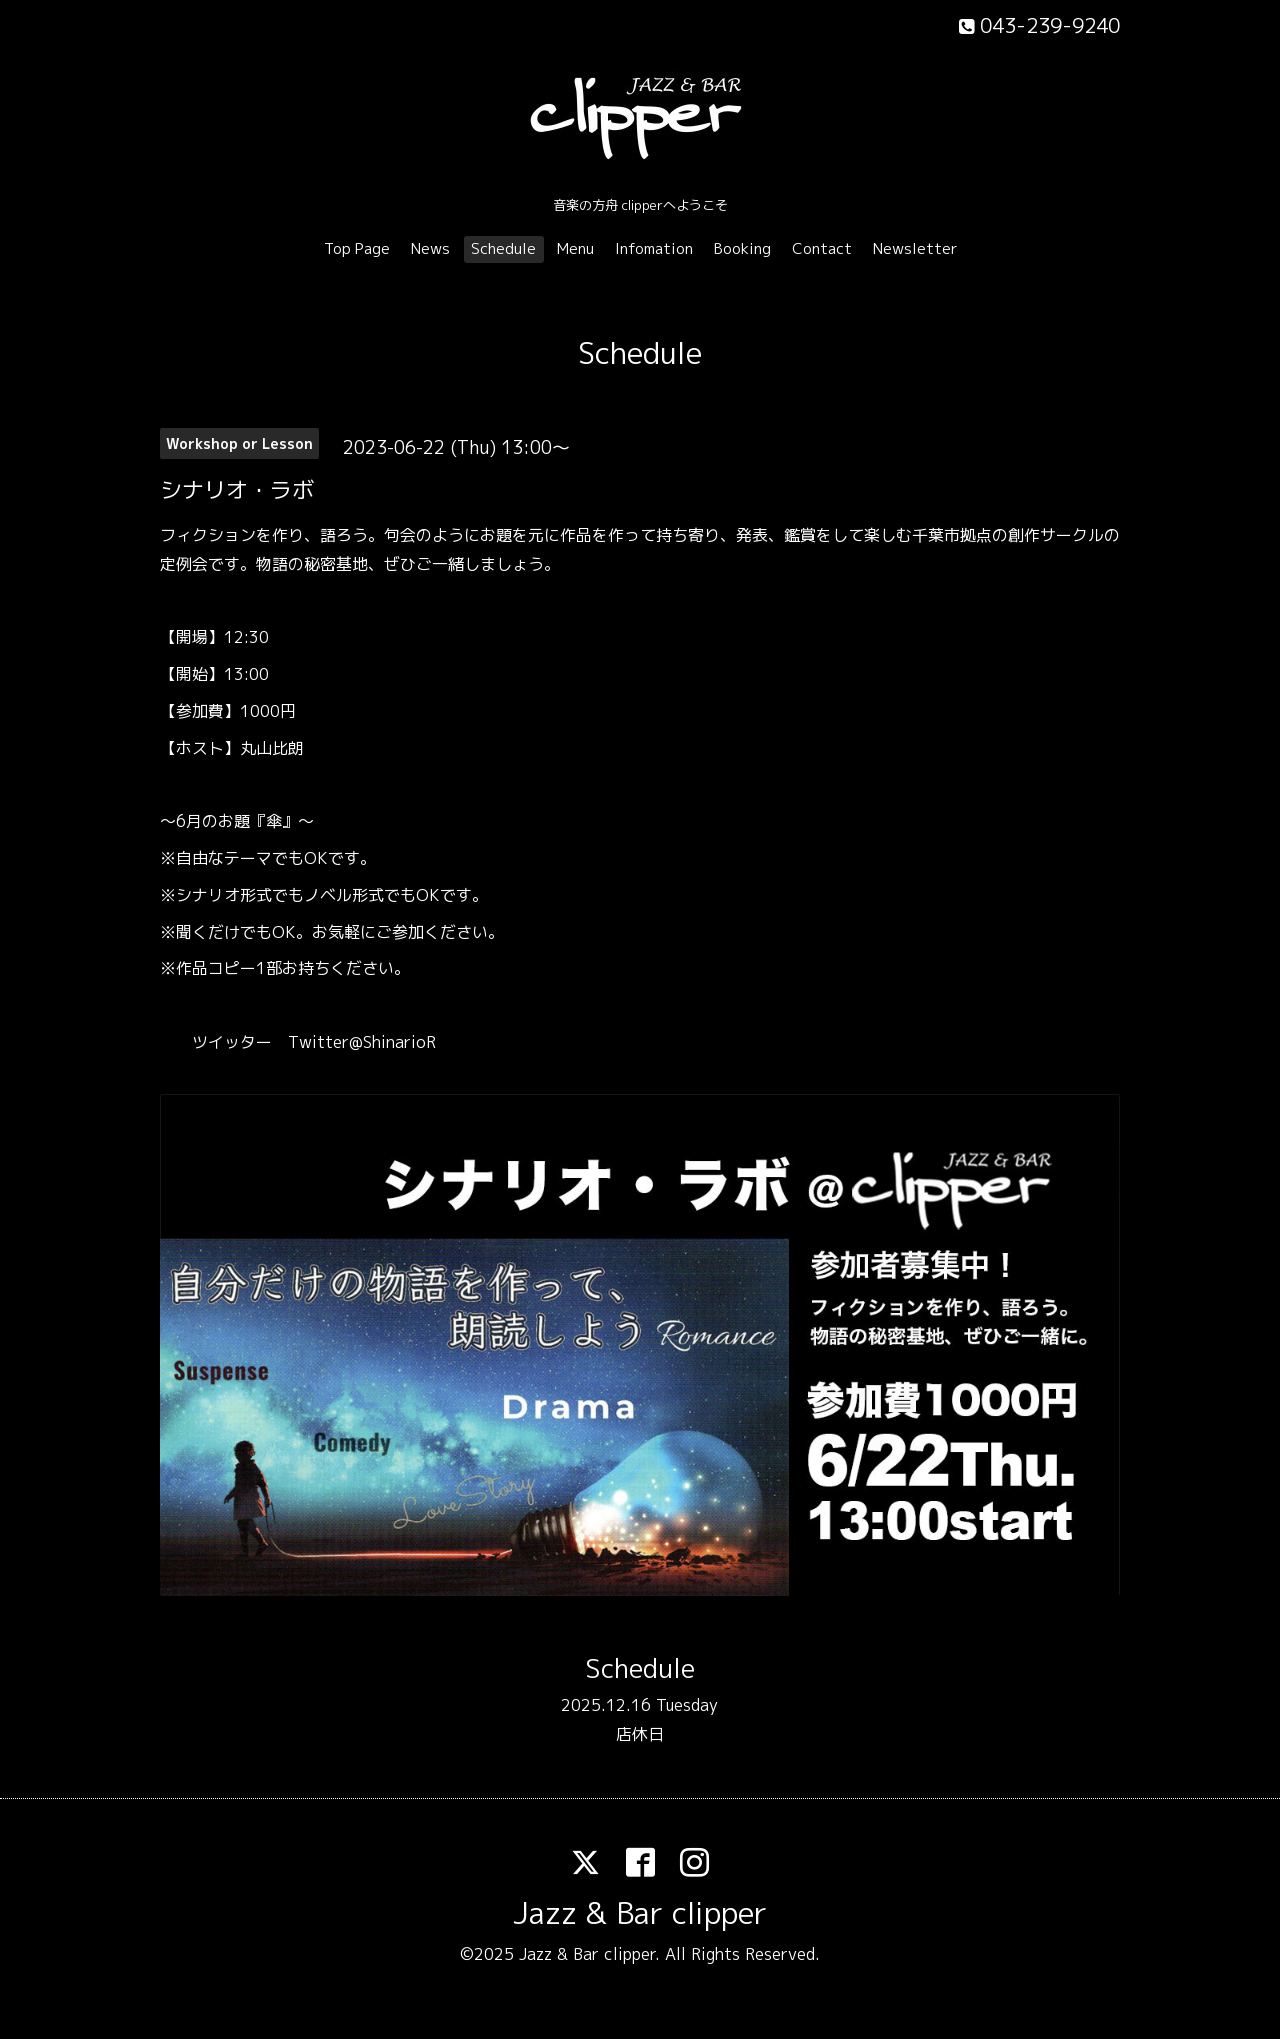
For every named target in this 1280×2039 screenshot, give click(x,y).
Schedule (503, 248)
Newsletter (915, 248)
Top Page (357, 248)
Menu (575, 248)
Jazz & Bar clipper (640, 1913)
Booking (742, 248)
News (430, 248)
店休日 (640, 1734)
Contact (822, 248)
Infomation (654, 248)
